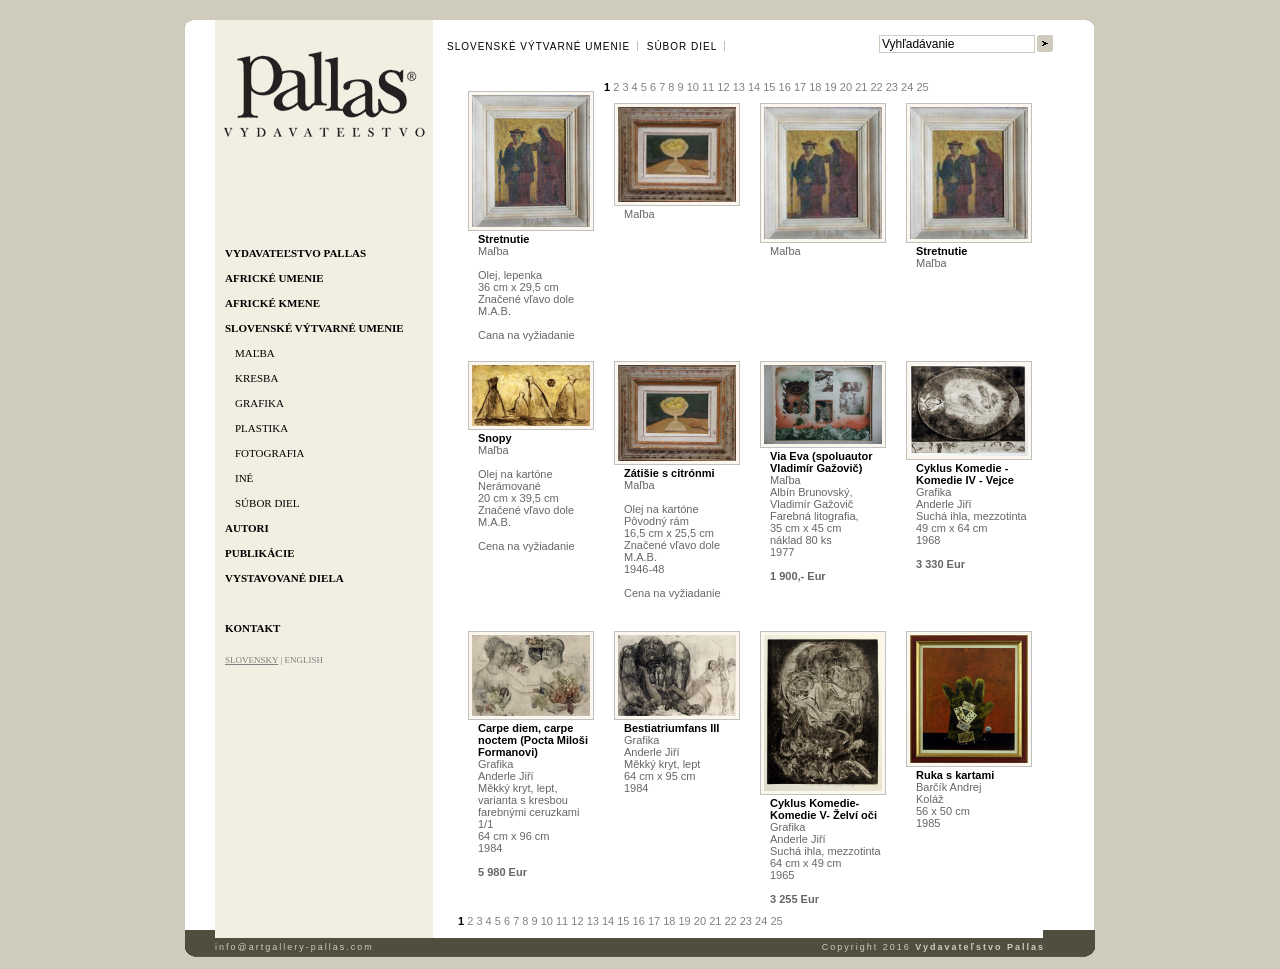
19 (831, 87)
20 (846, 87)
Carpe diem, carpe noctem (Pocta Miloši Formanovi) (533, 740)
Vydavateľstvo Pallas (295, 253)
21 (861, 87)
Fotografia (269, 453)
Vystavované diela (284, 578)
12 (723, 87)
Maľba (255, 353)
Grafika (259, 403)
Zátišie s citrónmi (669, 473)
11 (708, 87)
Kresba (256, 378)
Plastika (261, 428)
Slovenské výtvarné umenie (314, 328)
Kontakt (252, 628)
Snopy (495, 438)
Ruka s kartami (955, 775)
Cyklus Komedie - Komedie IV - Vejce (965, 474)
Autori (247, 528)
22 (876, 87)
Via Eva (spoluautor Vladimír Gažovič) (821, 462)
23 (892, 87)
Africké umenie (274, 278)
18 (815, 87)
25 (922, 87)
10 (693, 87)
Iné (244, 478)
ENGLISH (303, 660)
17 (800, 87)
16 (785, 87)
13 (739, 87)
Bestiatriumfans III (671, 728)
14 (754, 87)
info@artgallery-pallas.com (294, 947)
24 (907, 87)
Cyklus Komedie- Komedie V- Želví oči (823, 809)
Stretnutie (503, 239)
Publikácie (260, 553)
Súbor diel (267, 503)
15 (769, 87)
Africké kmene (272, 303)
